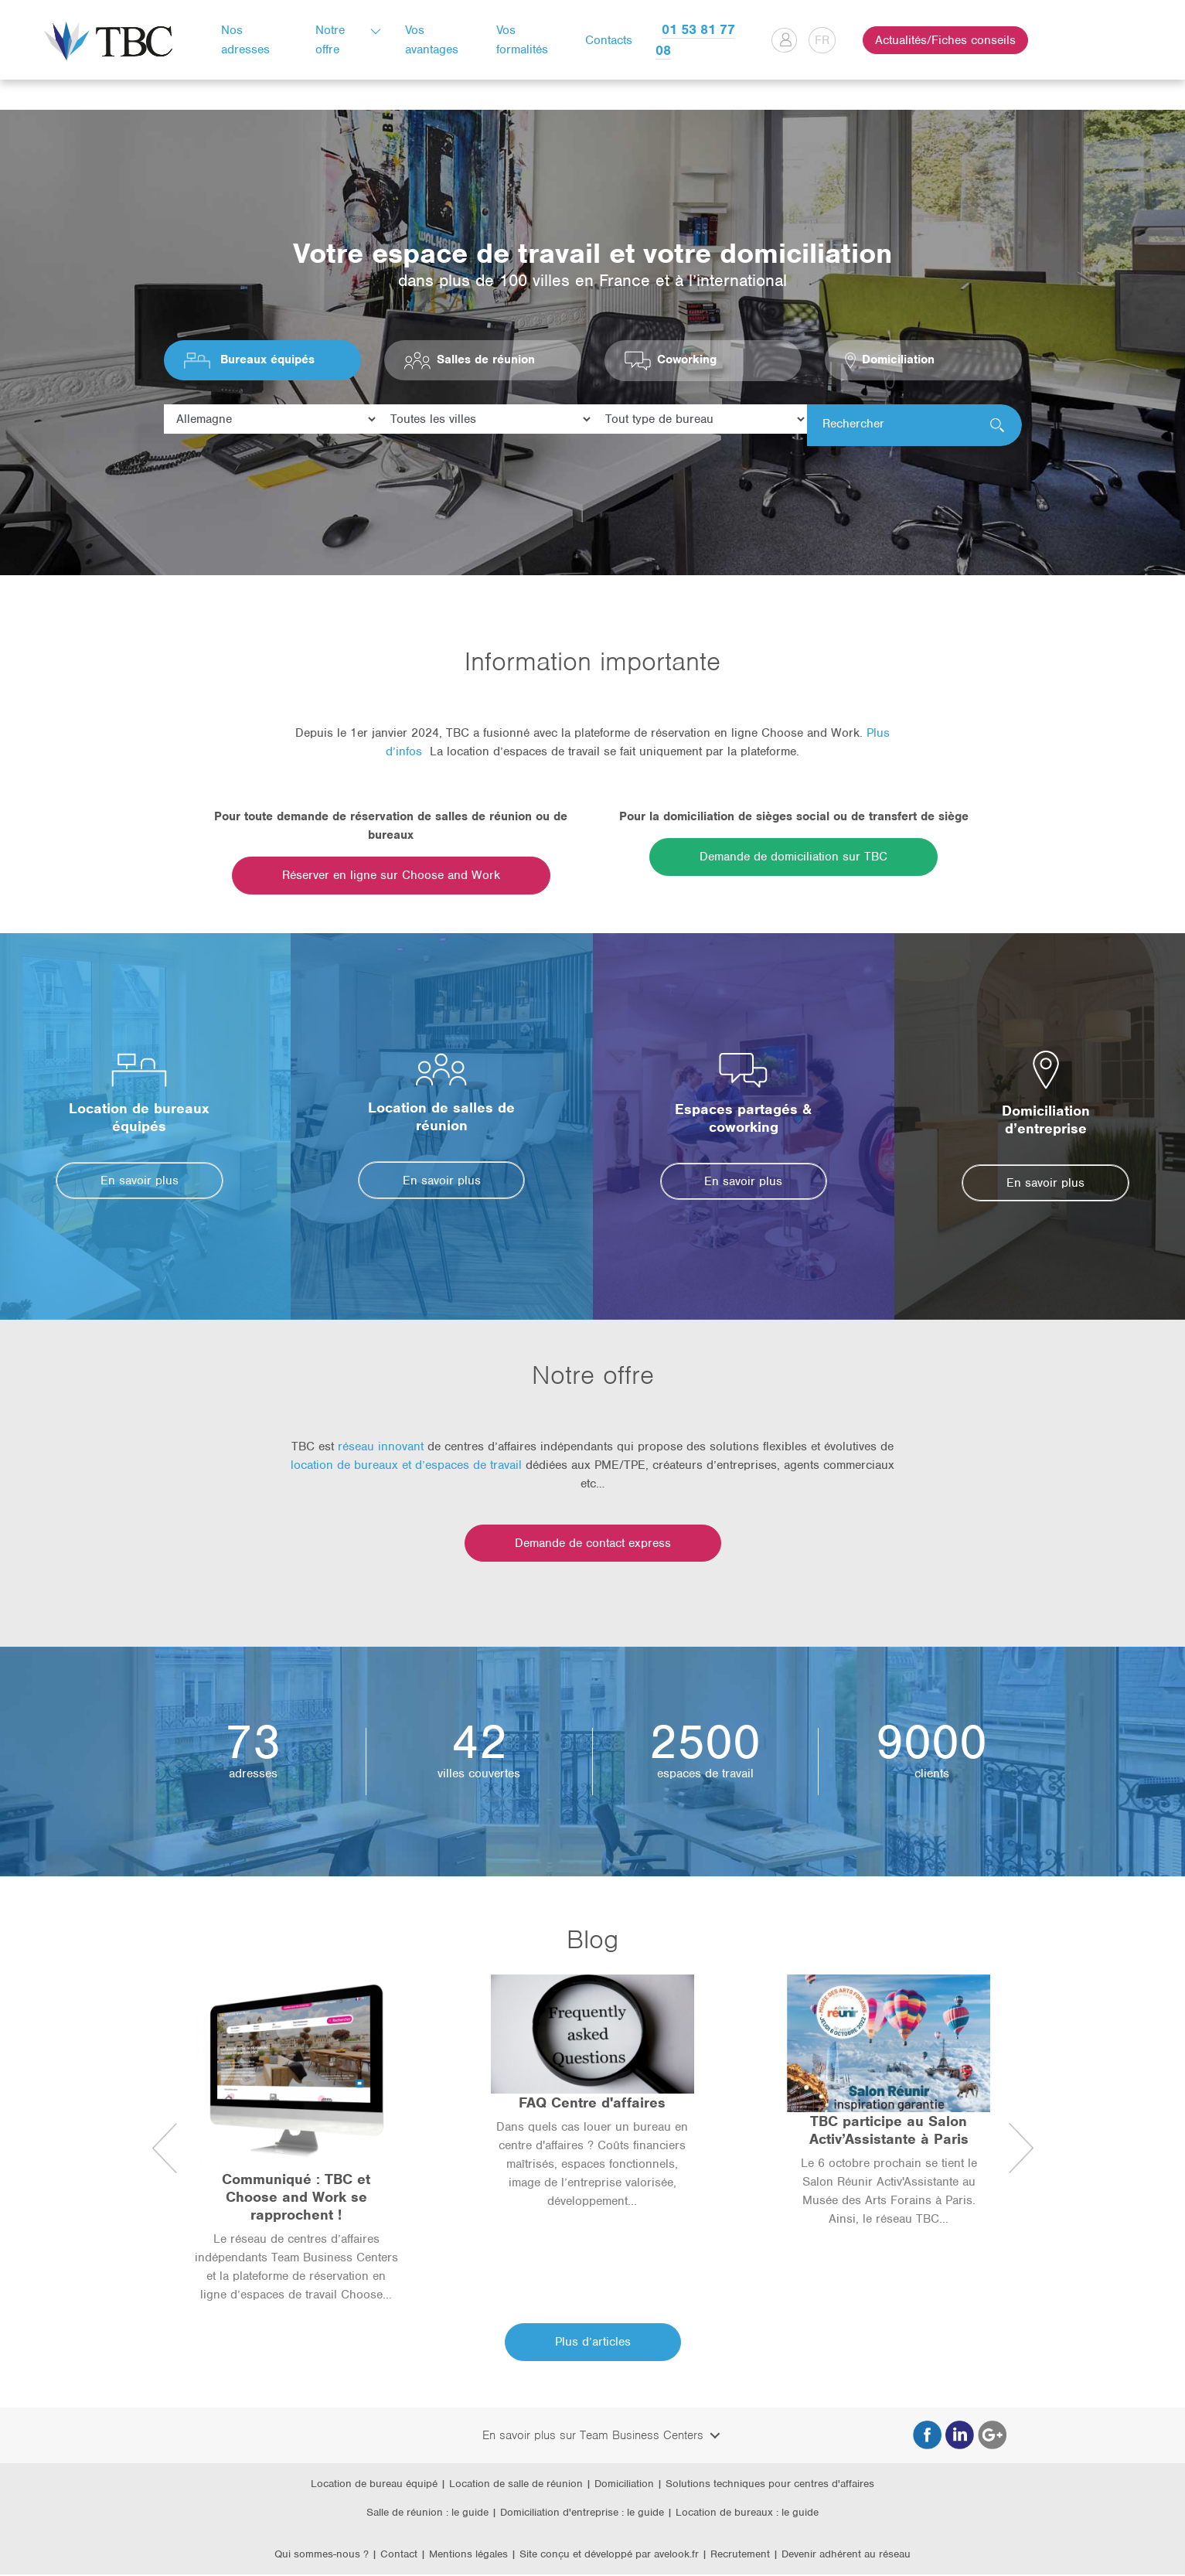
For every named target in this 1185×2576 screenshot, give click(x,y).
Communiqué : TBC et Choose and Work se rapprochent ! (296, 2198)
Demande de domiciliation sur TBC (793, 858)
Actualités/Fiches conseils (941, 40)
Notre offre (333, 40)
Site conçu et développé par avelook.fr (609, 2555)
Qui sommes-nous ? (321, 2555)
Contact (398, 2555)
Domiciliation (624, 2484)
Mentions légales (470, 2555)
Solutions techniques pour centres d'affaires (770, 2484)
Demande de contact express (593, 1544)
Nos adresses (251, 40)
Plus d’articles (593, 2343)
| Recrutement (737, 2555)
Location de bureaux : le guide (747, 2513)
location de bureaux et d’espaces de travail (406, 1466)
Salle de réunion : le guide (427, 2513)
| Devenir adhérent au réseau (842, 2555)
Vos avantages (436, 40)
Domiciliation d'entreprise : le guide (582, 2513)
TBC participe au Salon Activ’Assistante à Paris (889, 2131)
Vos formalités (524, 40)
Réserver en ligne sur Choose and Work (391, 876)
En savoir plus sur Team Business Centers (592, 2436)
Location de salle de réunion (516, 2484)
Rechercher (853, 426)
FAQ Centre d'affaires (592, 2104)
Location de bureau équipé (374, 2484)
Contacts (609, 40)
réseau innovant (381, 1448)
